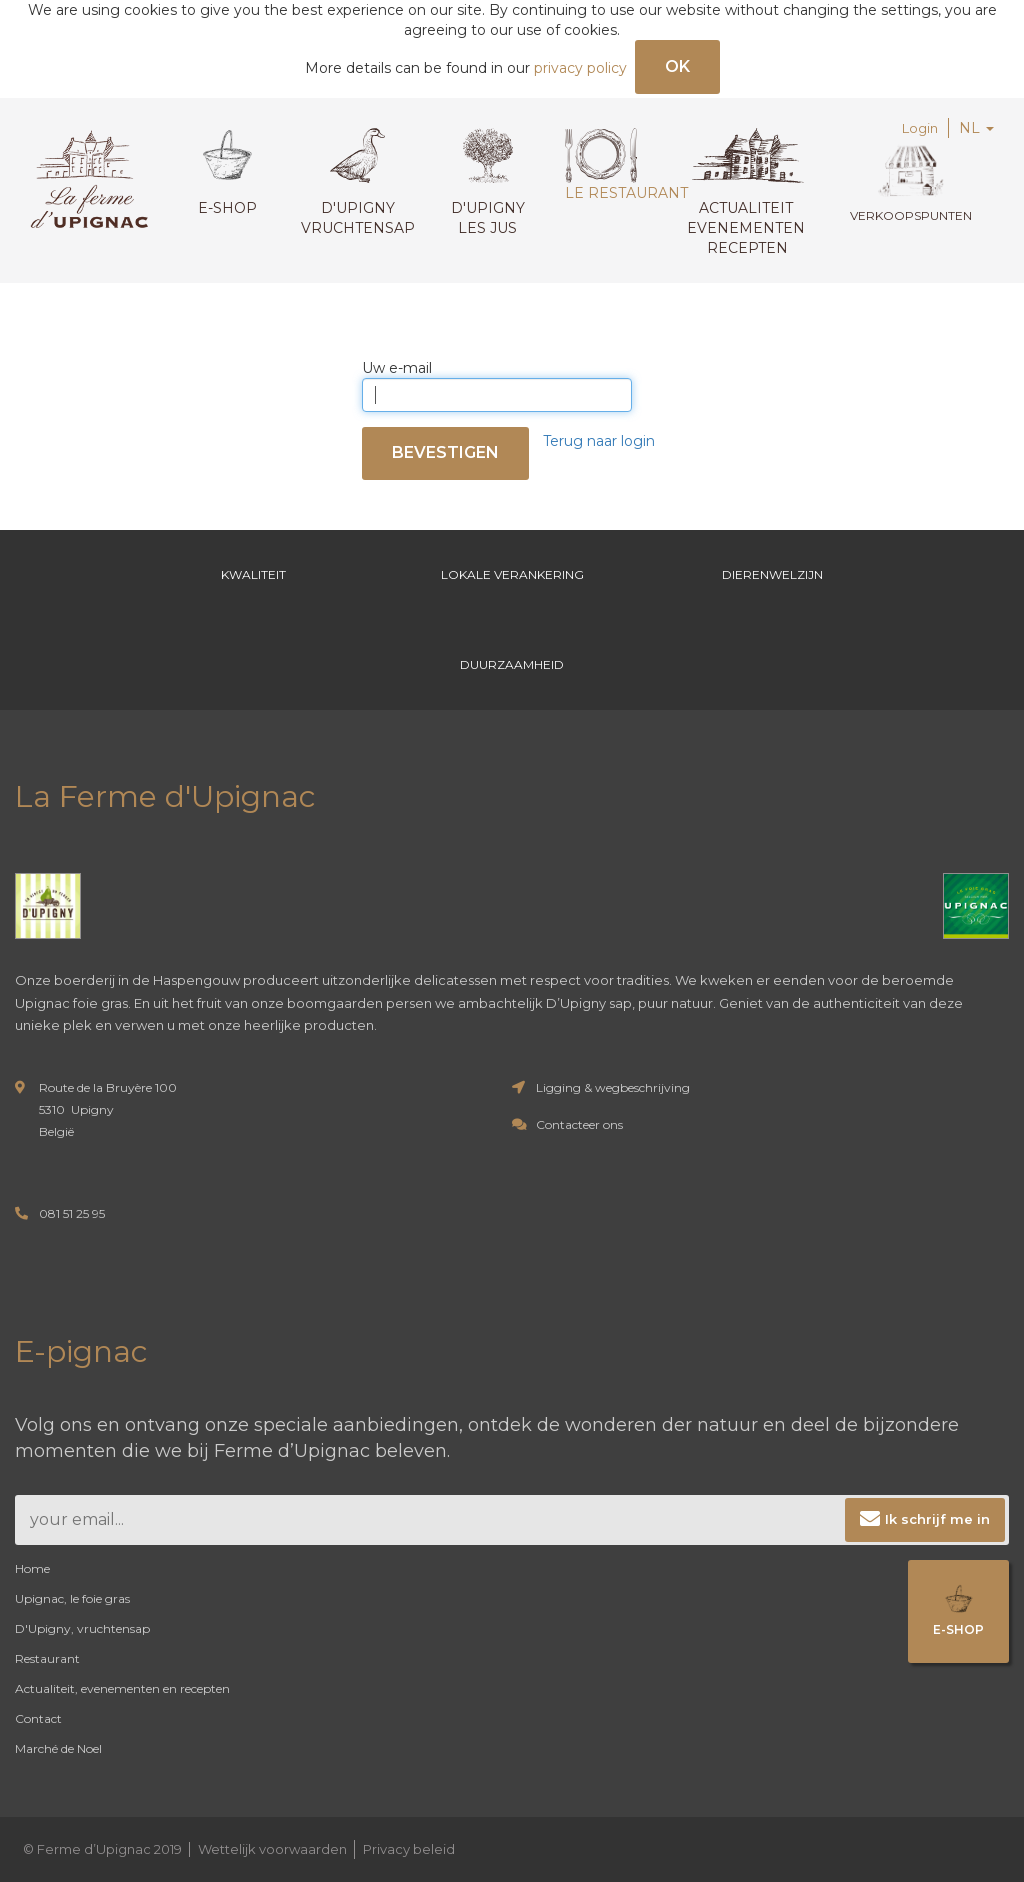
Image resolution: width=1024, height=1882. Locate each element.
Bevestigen (445, 452)
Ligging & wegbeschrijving (613, 1087)
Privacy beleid (409, 1849)
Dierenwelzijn (772, 574)
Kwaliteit (252, 574)
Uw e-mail (397, 368)
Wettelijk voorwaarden (272, 1849)
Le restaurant (621, 165)
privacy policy (580, 68)
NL (976, 128)
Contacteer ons (579, 1124)
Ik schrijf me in (937, 1519)
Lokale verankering (512, 574)
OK (677, 66)
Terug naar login (599, 441)
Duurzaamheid (512, 664)
